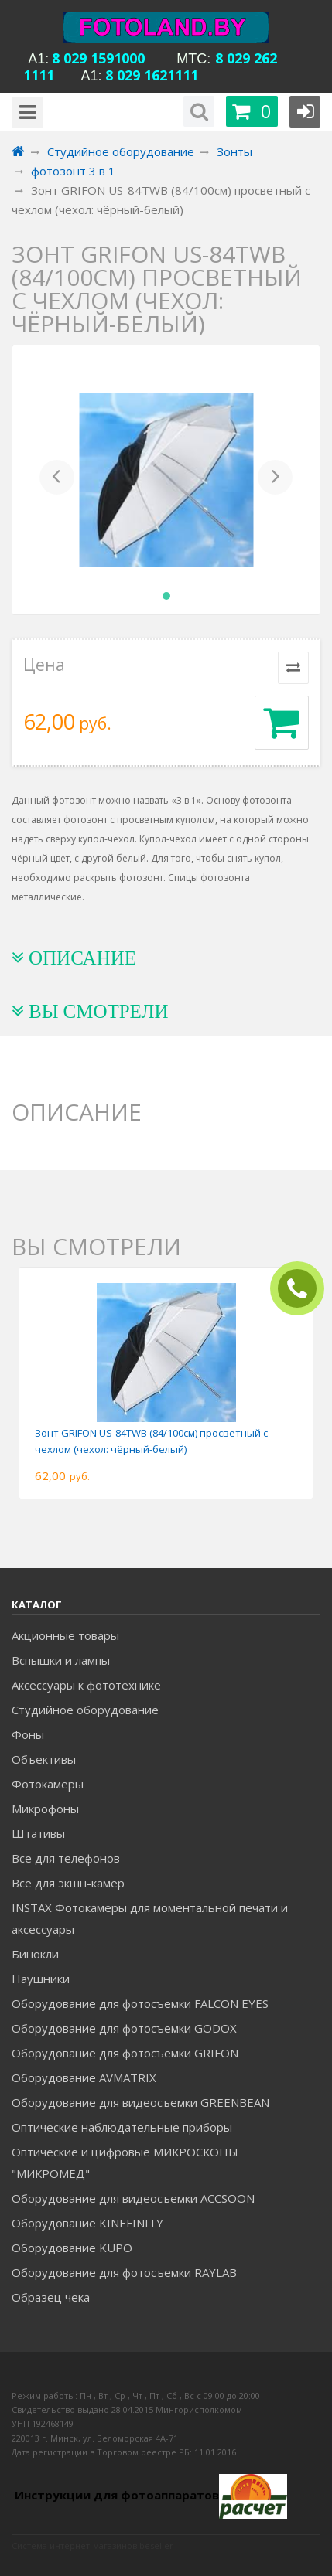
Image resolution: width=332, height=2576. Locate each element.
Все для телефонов (66, 1858)
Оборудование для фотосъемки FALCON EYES (140, 2003)
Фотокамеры (48, 1784)
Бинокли (35, 1954)
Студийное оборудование (85, 1709)
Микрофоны (45, 1808)
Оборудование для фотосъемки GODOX (124, 2028)
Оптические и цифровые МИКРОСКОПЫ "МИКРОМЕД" (125, 2162)
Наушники (41, 1978)
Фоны (28, 1734)
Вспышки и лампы (61, 1660)
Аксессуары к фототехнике (86, 1685)
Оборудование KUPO (72, 2247)
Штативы (38, 1833)
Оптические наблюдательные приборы (122, 2127)
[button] (56, 480)
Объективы (44, 1759)
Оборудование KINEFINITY (87, 2223)
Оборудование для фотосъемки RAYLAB (124, 2272)
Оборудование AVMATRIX (84, 2077)
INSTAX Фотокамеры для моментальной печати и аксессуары (150, 1918)
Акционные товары (65, 1635)
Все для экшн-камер (68, 1882)
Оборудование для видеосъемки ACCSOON (133, 2198)
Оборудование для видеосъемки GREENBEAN (140, 2102)
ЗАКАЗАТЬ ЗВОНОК (303, 1288)
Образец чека (51, 2297)
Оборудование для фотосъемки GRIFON (125, 2052)
